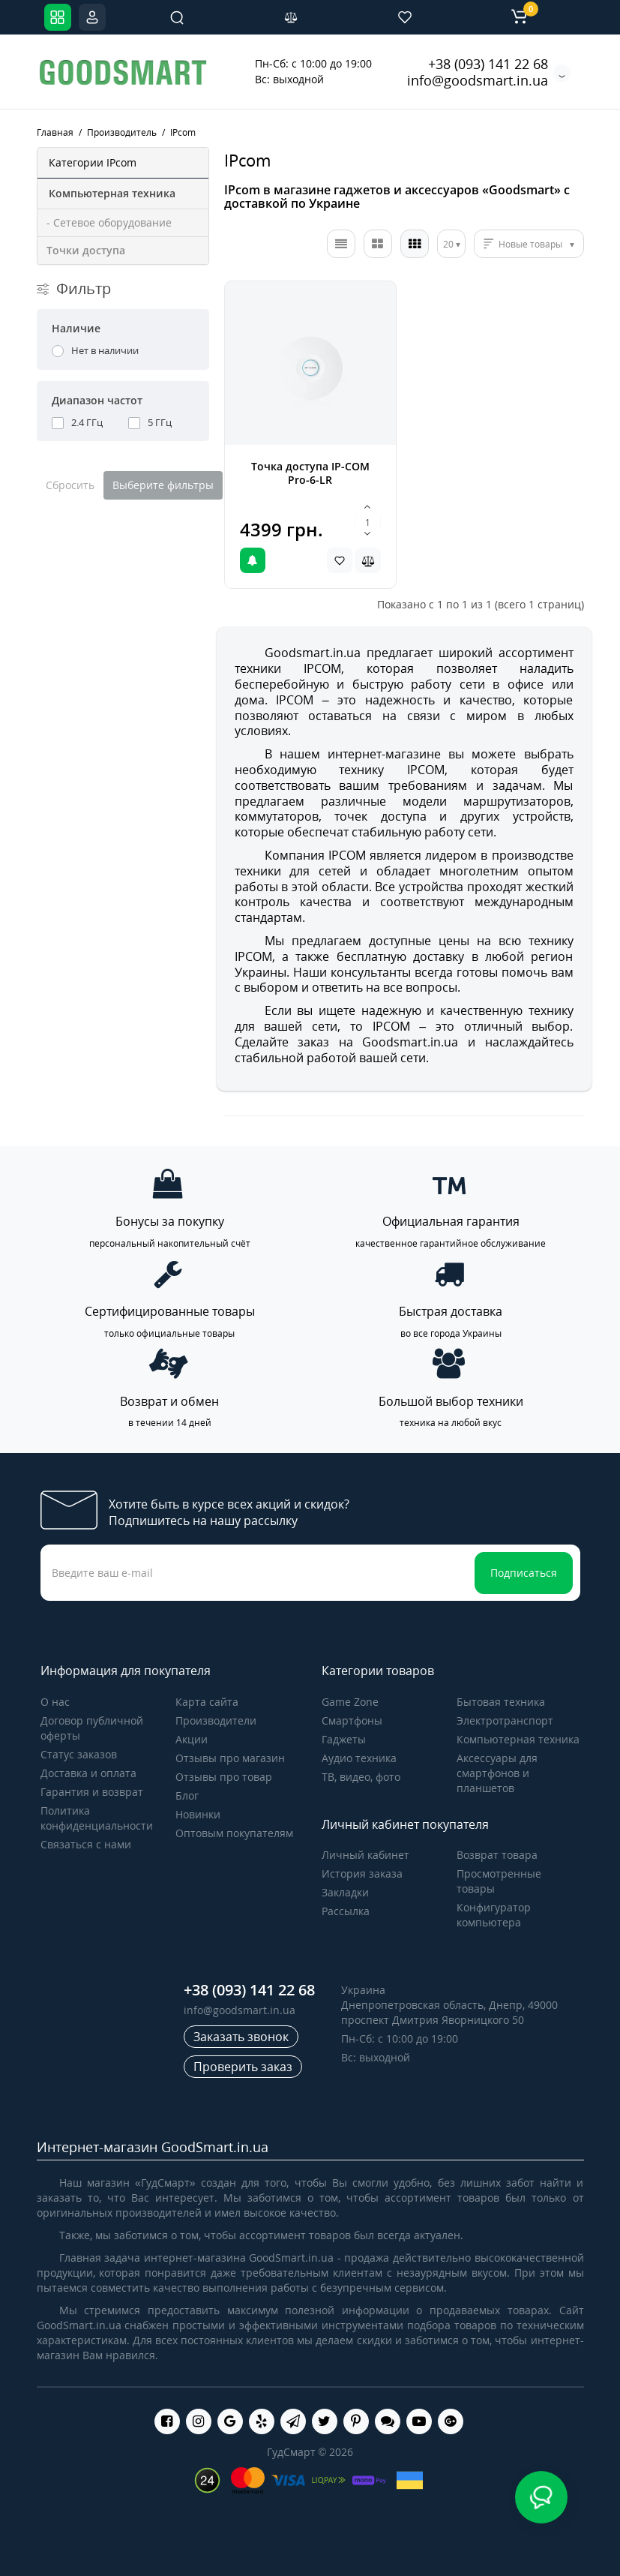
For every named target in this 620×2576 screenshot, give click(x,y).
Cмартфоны (352, 1720)
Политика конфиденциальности (96, 1818)
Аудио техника (359, 1758)
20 (448, 244)
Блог (187, 1795)
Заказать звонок (241, 2036)
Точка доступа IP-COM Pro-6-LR (310, 473)
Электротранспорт (505, 1720)
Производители (215, 1720)
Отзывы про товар (223, 1777)
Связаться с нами (85, 1844)
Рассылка (346, 1911)
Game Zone (350, 1702)
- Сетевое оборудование (109, 222)
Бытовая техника (501, 1702)
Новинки (197, 1814)
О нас (55, 1702)
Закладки (345, 1892)
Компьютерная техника (518, 1739)
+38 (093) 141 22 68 (488, 64)
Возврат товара (497, 1855)
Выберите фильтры (163, 485)
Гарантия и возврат (91, 1792)
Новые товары (530, 244)
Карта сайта (206, 1702)
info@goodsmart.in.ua (477, 80)
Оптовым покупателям (234, 1833)
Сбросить (70, 485)
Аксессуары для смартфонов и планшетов (497, 1773)
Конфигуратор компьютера (494, 1914)
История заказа (362, 1873)
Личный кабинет (365, 1855)
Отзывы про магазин (230, 1758)
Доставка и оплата (88, 1773)
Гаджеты (344, 1739)
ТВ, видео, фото (361, 1777)
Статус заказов (78, 1754)
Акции (191, 1739)
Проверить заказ (242, 2066)
